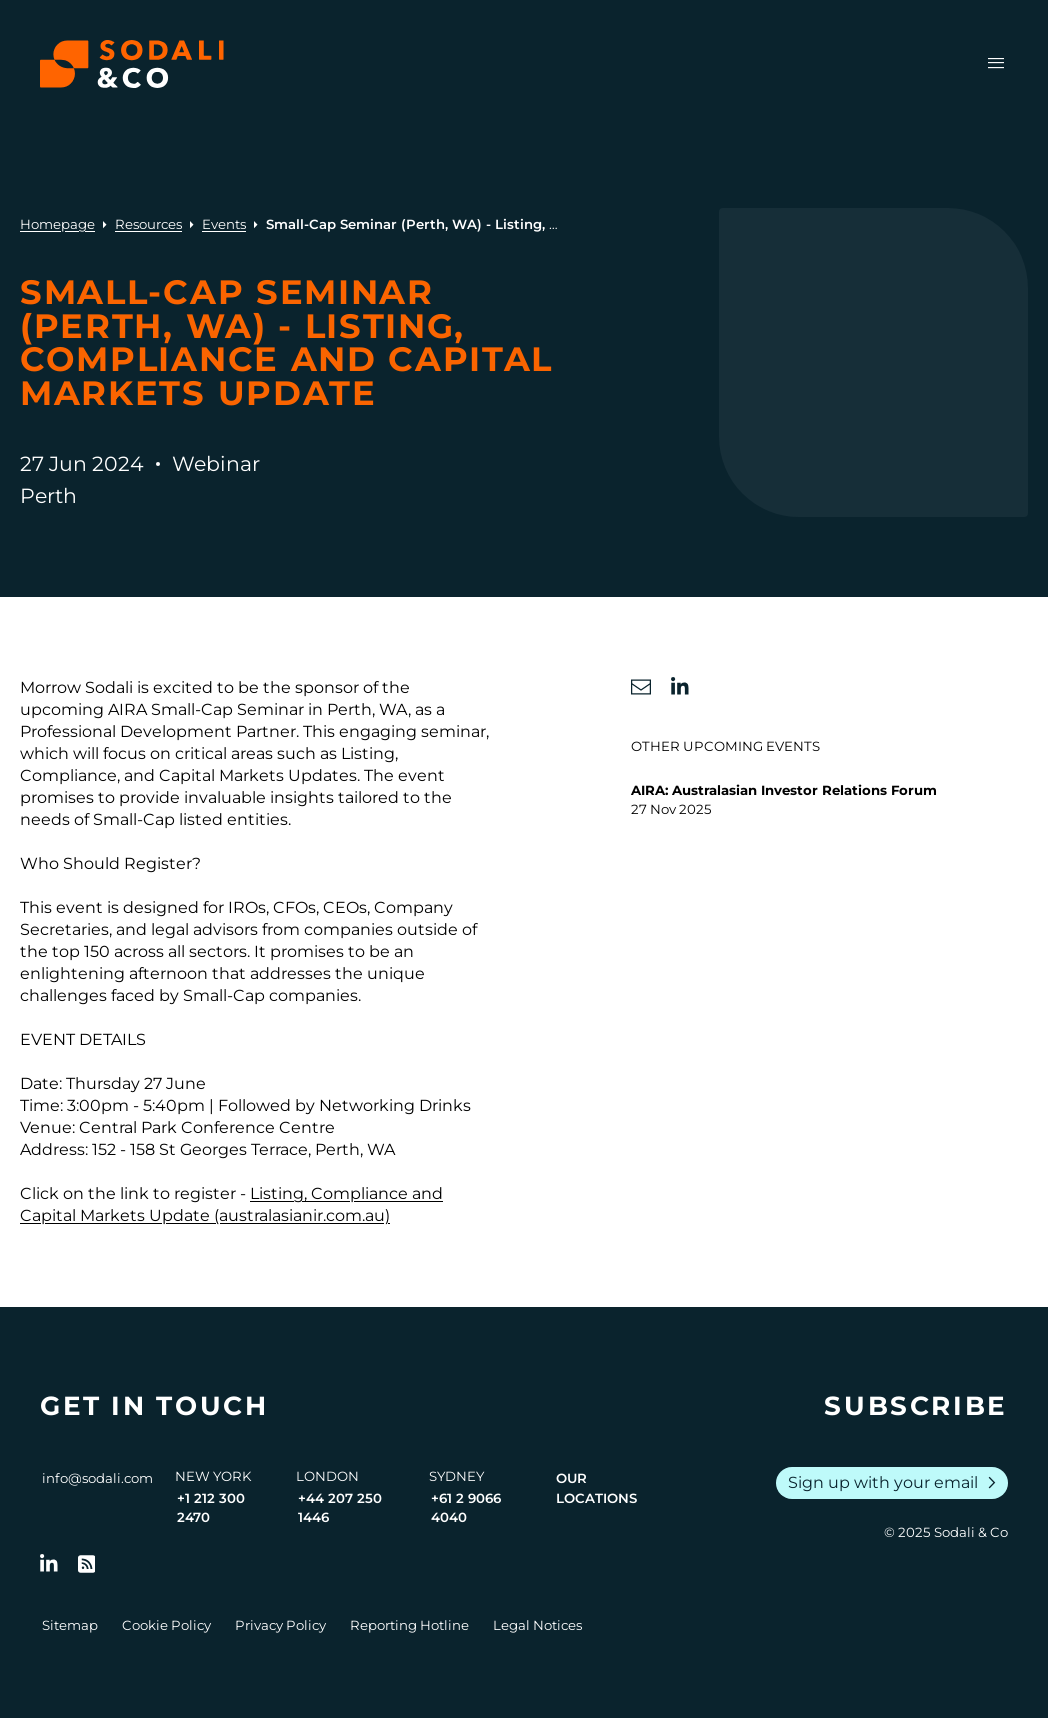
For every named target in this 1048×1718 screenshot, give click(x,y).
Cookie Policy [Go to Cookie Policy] (166, 1625)
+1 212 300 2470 (211, 1508)
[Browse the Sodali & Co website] (132, 64)
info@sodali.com (97, 1478)
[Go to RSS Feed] (87, 1564)
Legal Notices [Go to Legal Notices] (537, 1625)
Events (224, 224)
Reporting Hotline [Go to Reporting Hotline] (409, 1625)
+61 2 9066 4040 (466, 1508)
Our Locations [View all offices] (596, 1488)
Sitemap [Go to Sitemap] (70, 1625)
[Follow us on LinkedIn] (49, 1564)
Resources (148, 224)
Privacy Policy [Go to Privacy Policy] (280, 1625)
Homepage (57, 224)
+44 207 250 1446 (340, 1508)
